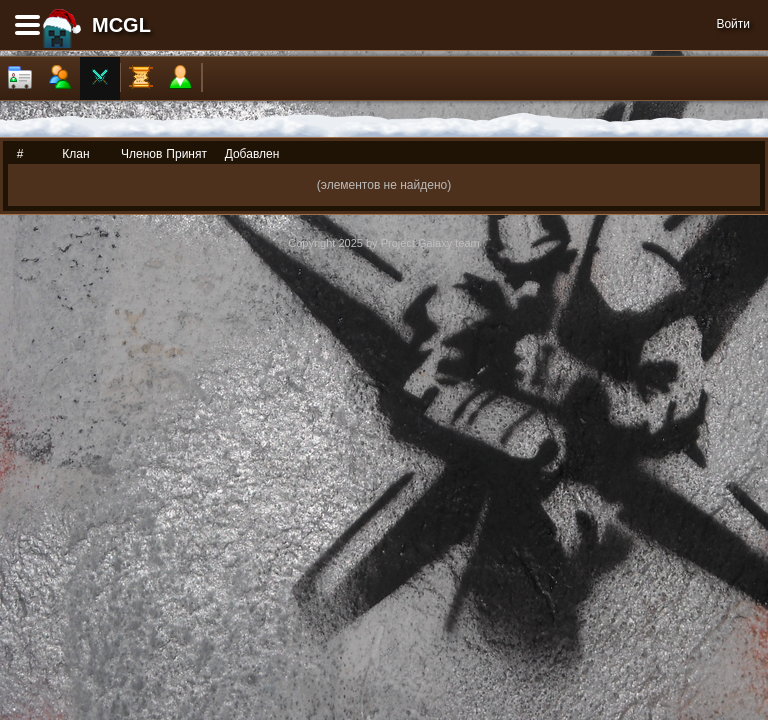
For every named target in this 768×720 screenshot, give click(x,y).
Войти (733, 24)
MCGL (121, 25)
